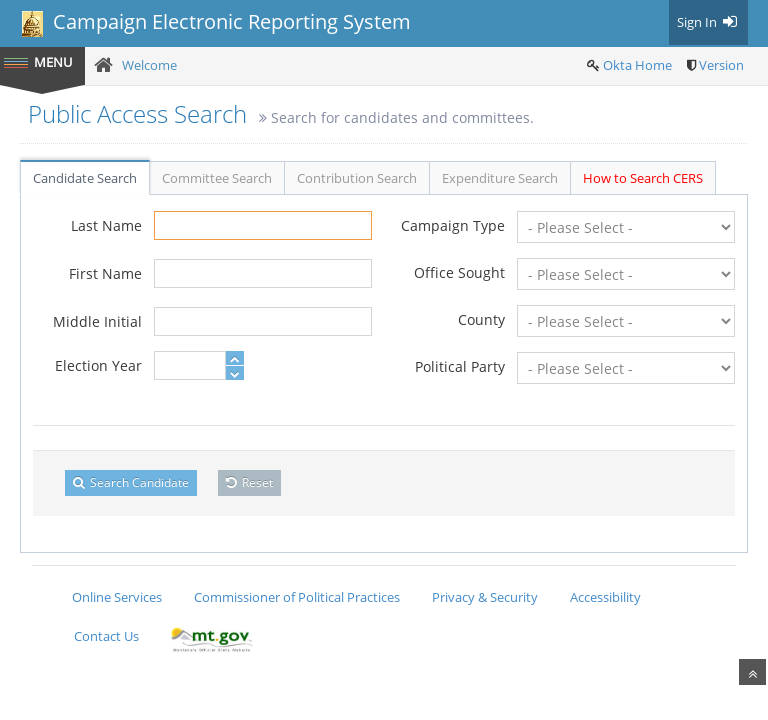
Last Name (106, 225)
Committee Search (217, 178)
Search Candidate (131, 482)
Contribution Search (357, 178)
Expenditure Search (500, 178)
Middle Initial (97, 321)
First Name (105, 273)
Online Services (117, 597)
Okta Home (637, 65)
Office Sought (459, 272)
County (481, 319)
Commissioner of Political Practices (297, 597)
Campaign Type (453, 225)
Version (721, 65)
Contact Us (106, 636)
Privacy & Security (485, 597)
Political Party (460, 366)
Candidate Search (85, 178)
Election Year (98, 365)
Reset (249, 482)
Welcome (149, 65)
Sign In (708, 22)
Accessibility (605, 597)
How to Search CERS (643, 178)
